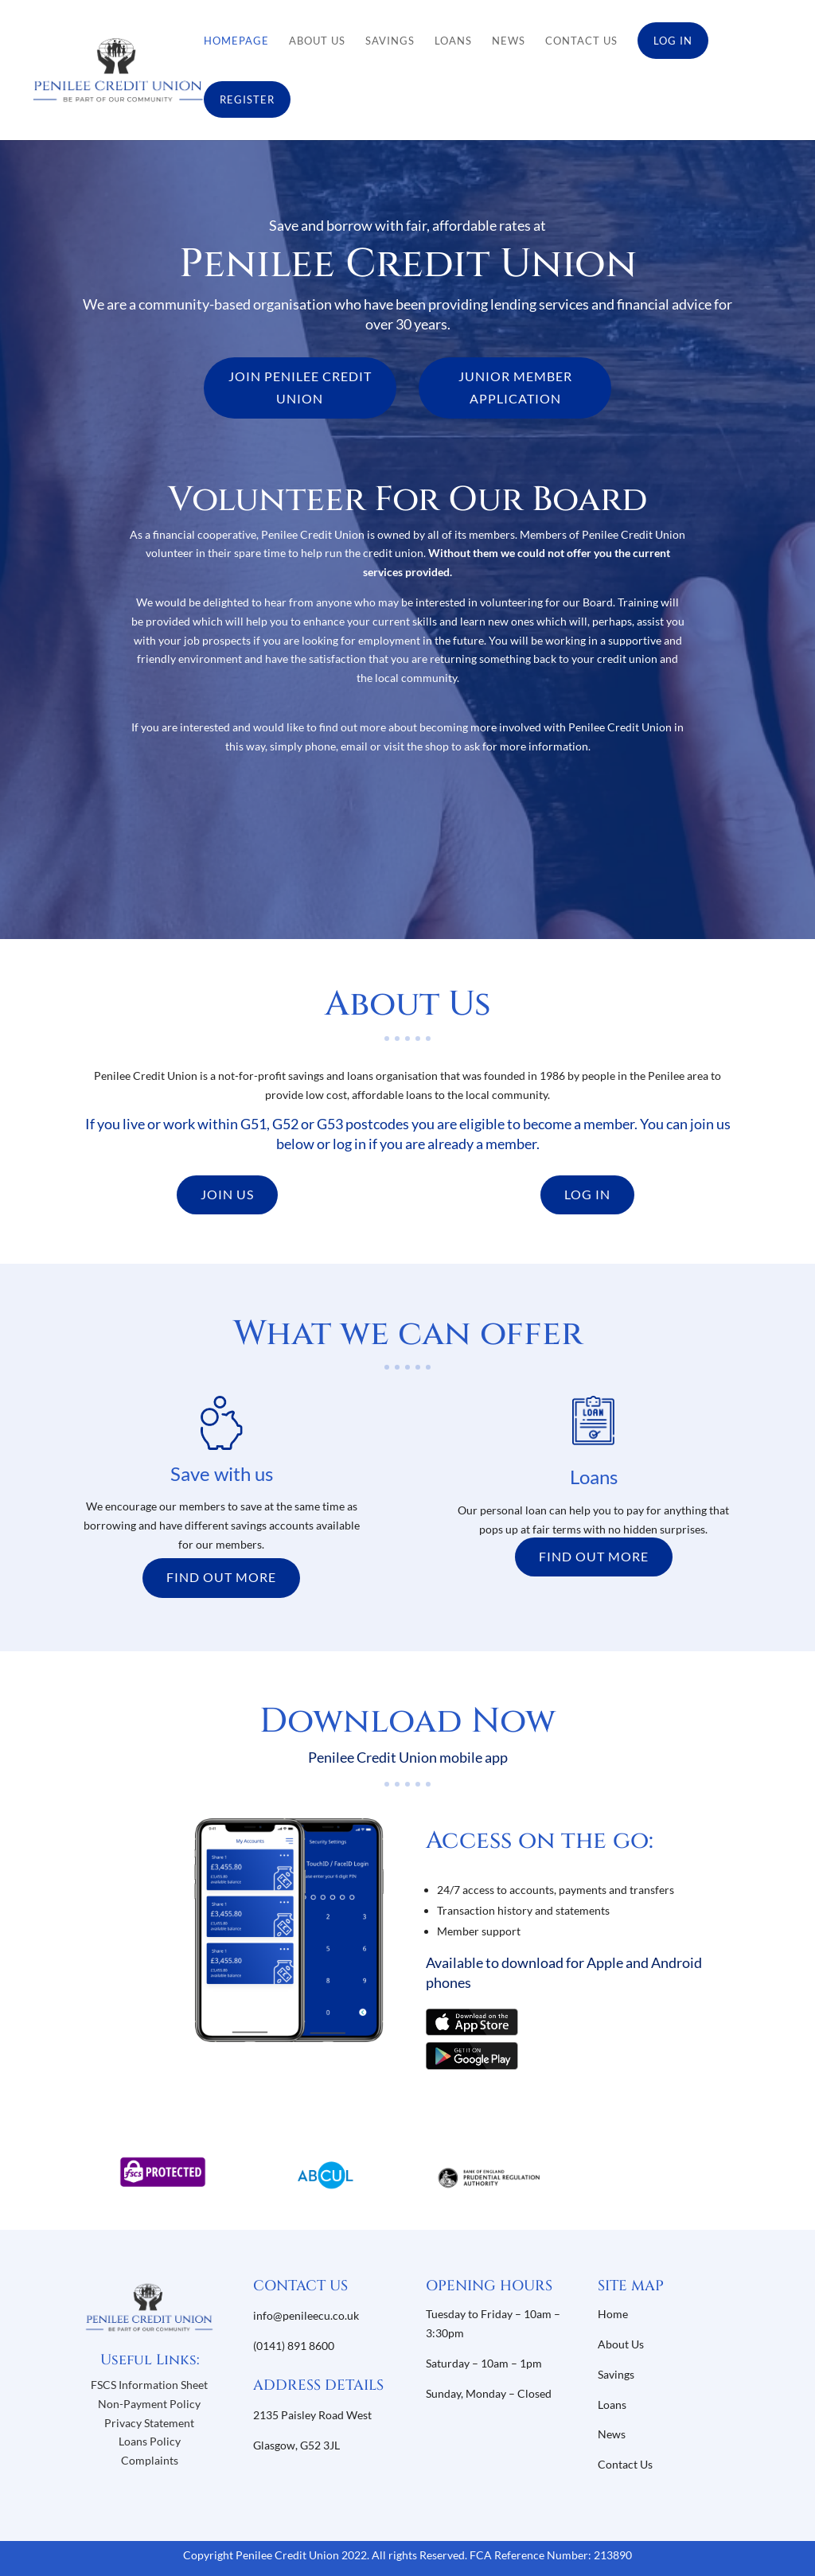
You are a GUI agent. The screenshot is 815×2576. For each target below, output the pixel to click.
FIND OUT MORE (221, 1576)
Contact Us (581, 41)
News (508, 41)
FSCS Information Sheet (149, 2384)
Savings (390, 41)
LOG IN (587, 1194)
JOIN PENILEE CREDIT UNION (300, 386)
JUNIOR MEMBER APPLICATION (515, 386)
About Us (317, 41)
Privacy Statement (149, 2423)
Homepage (236, 41)
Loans (453, 41)
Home (613, 2314)
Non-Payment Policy (149, 2403)
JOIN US (227, 1194)
